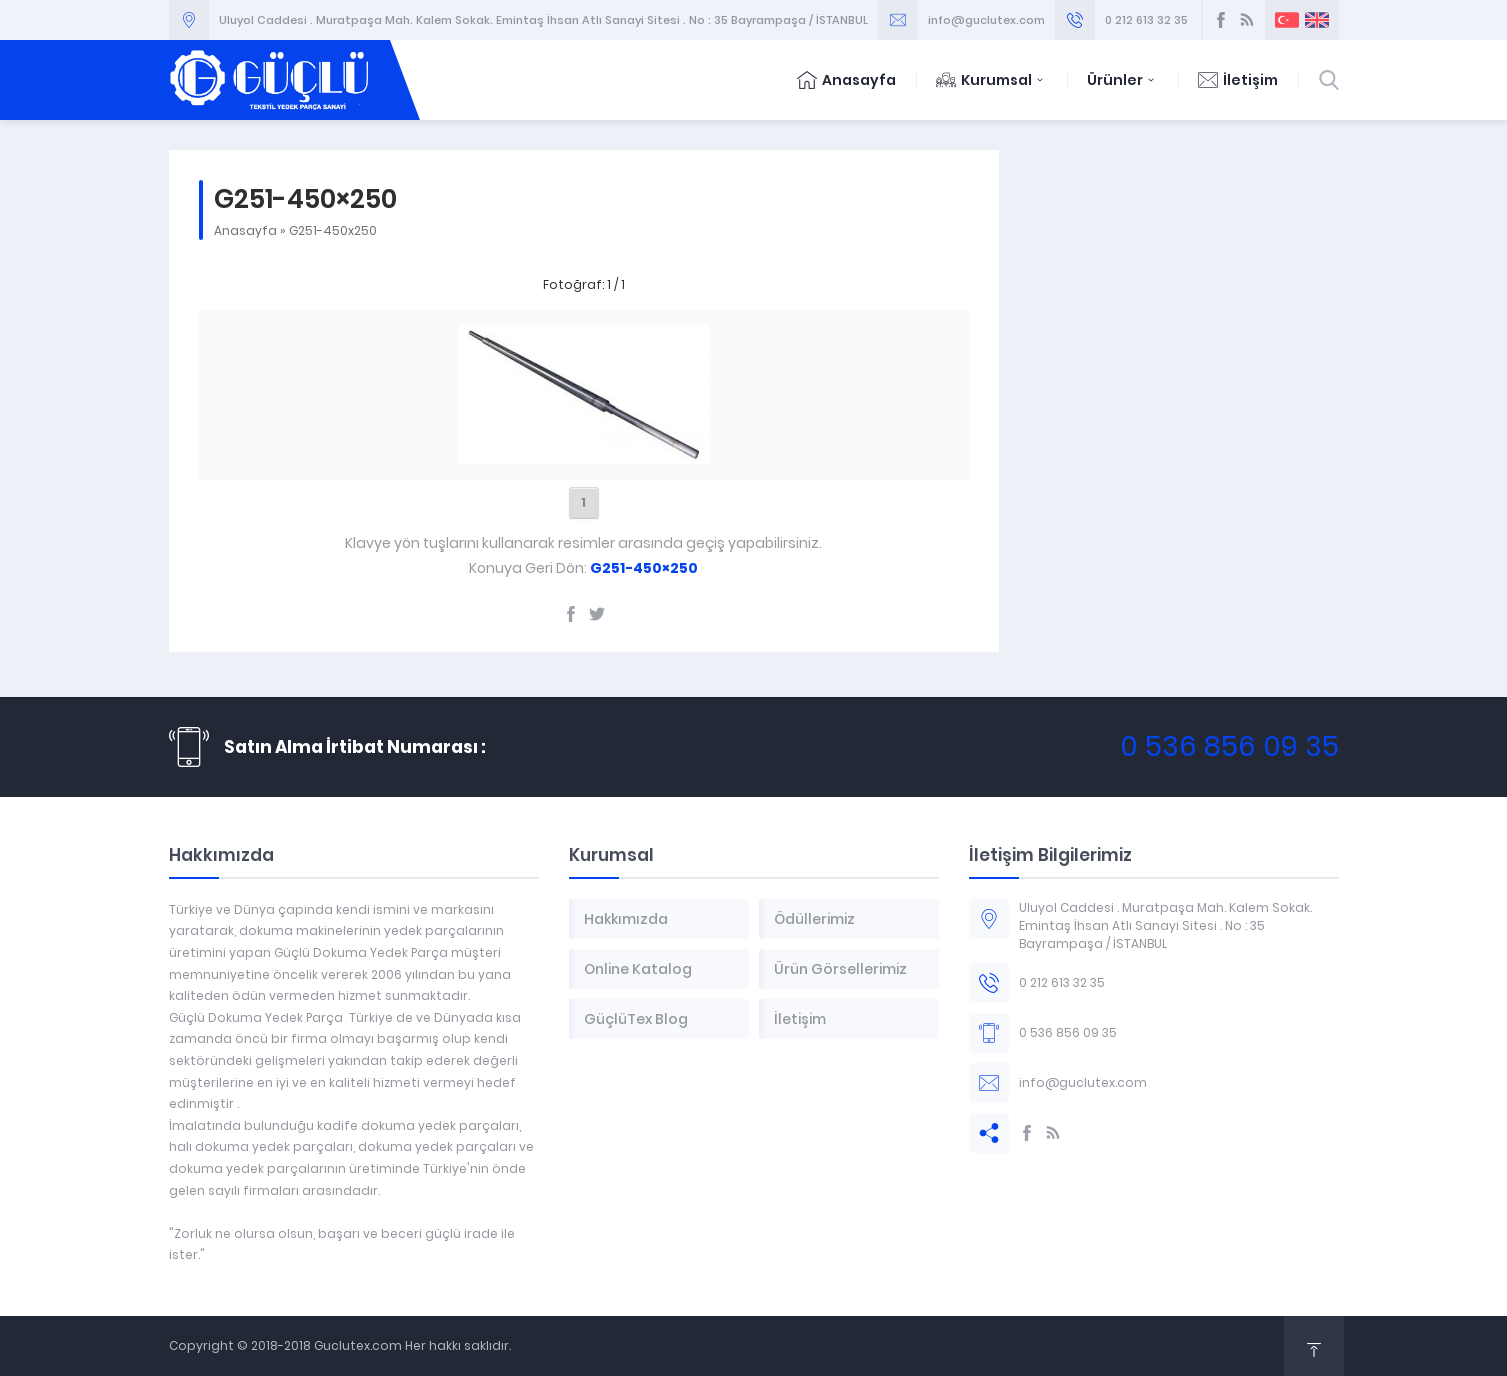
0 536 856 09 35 (1229, 746)
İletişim (1238, 80)
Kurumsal (991, 80)
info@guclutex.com (986, 20)
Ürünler (1122, 80)
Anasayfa (846, 80)
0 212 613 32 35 (1146, 20)
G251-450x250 (333, 230)
